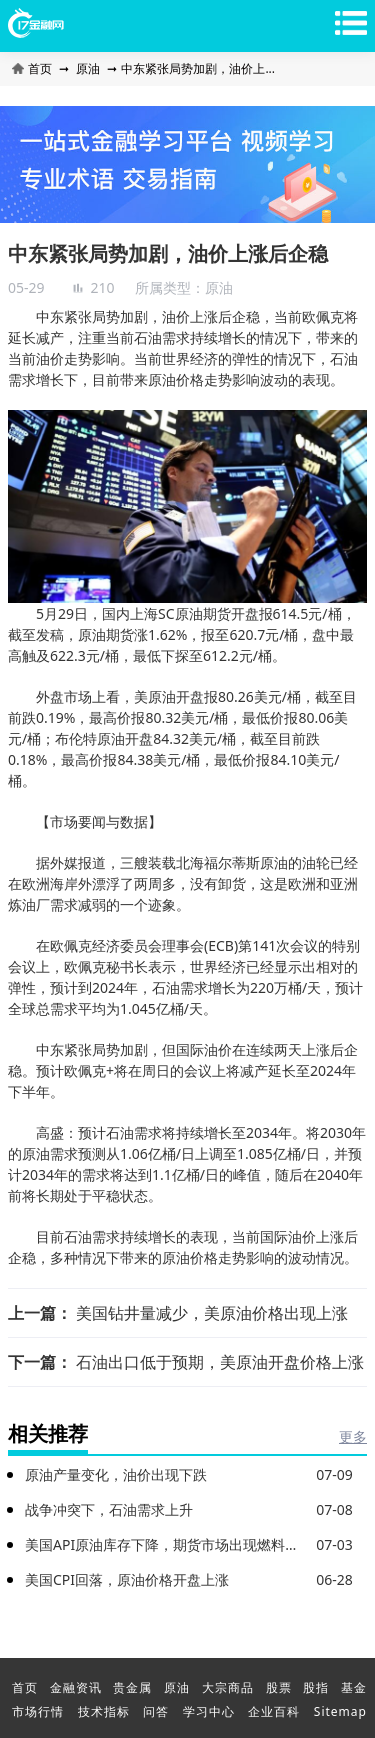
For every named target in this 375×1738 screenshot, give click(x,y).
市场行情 (38, 1711)
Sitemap (340, 1711)
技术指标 (104, 1711)
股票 (279, 1687)
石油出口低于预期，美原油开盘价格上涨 (220, 1362)
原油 (88, 68)
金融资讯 (76, 1687)
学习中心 (209, 1711)
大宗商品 (228, 1687)
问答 (156, 1711)
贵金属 (132, 1687)
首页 (33, 68)
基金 (354, 1687)
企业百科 (274, 1711)
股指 (316, 1687)
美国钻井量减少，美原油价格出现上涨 (212, 1313)
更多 (353, 1436)
